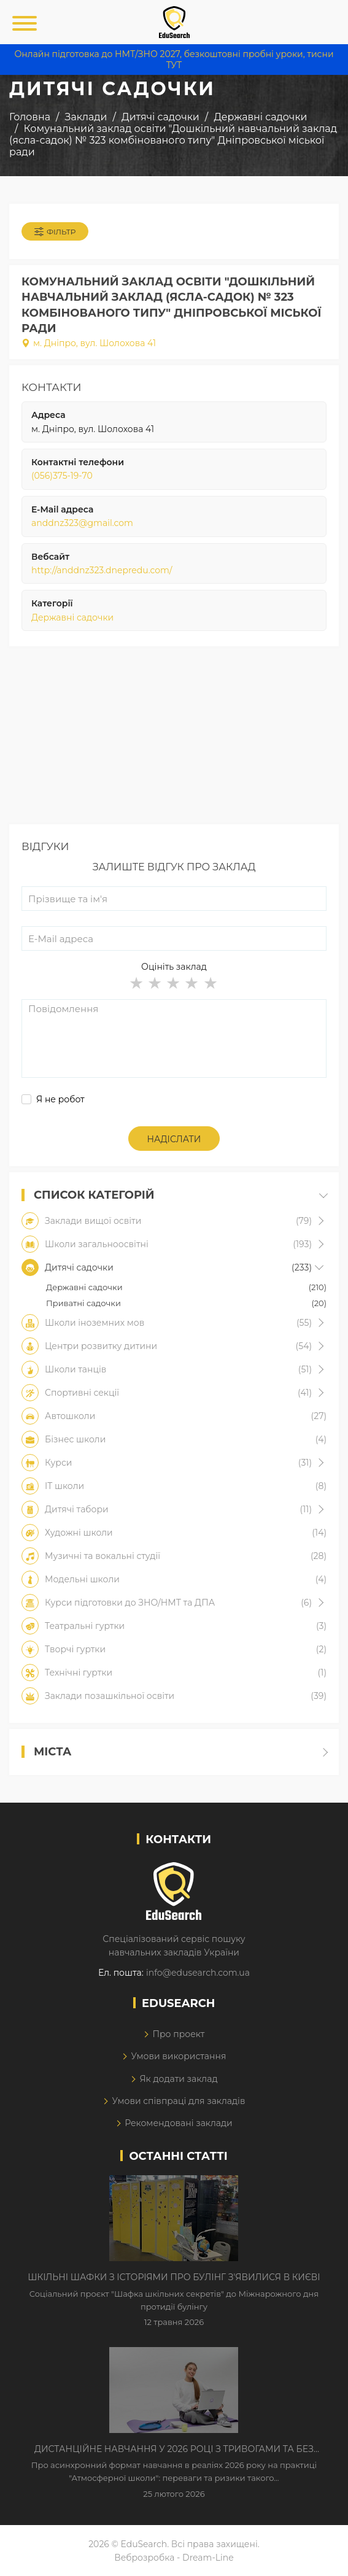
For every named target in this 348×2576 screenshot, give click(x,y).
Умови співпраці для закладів (178, 2100)
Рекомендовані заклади (179, 2123)
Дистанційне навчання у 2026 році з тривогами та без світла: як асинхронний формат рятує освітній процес (173, 2449)
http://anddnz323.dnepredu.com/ (101, 570)
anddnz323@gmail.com (82, 522)
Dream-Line (208, 2557)
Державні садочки (72, 617)
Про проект (178, 2034)
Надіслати (174, 1139)
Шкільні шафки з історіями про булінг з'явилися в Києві (174, 2277)
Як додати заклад (178, 2078)
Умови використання (178, 2056)
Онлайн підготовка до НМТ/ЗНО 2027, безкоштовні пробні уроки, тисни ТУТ (173, 59)
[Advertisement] (174, 738)
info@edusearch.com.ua (198, 1972)
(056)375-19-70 (62, 475)
